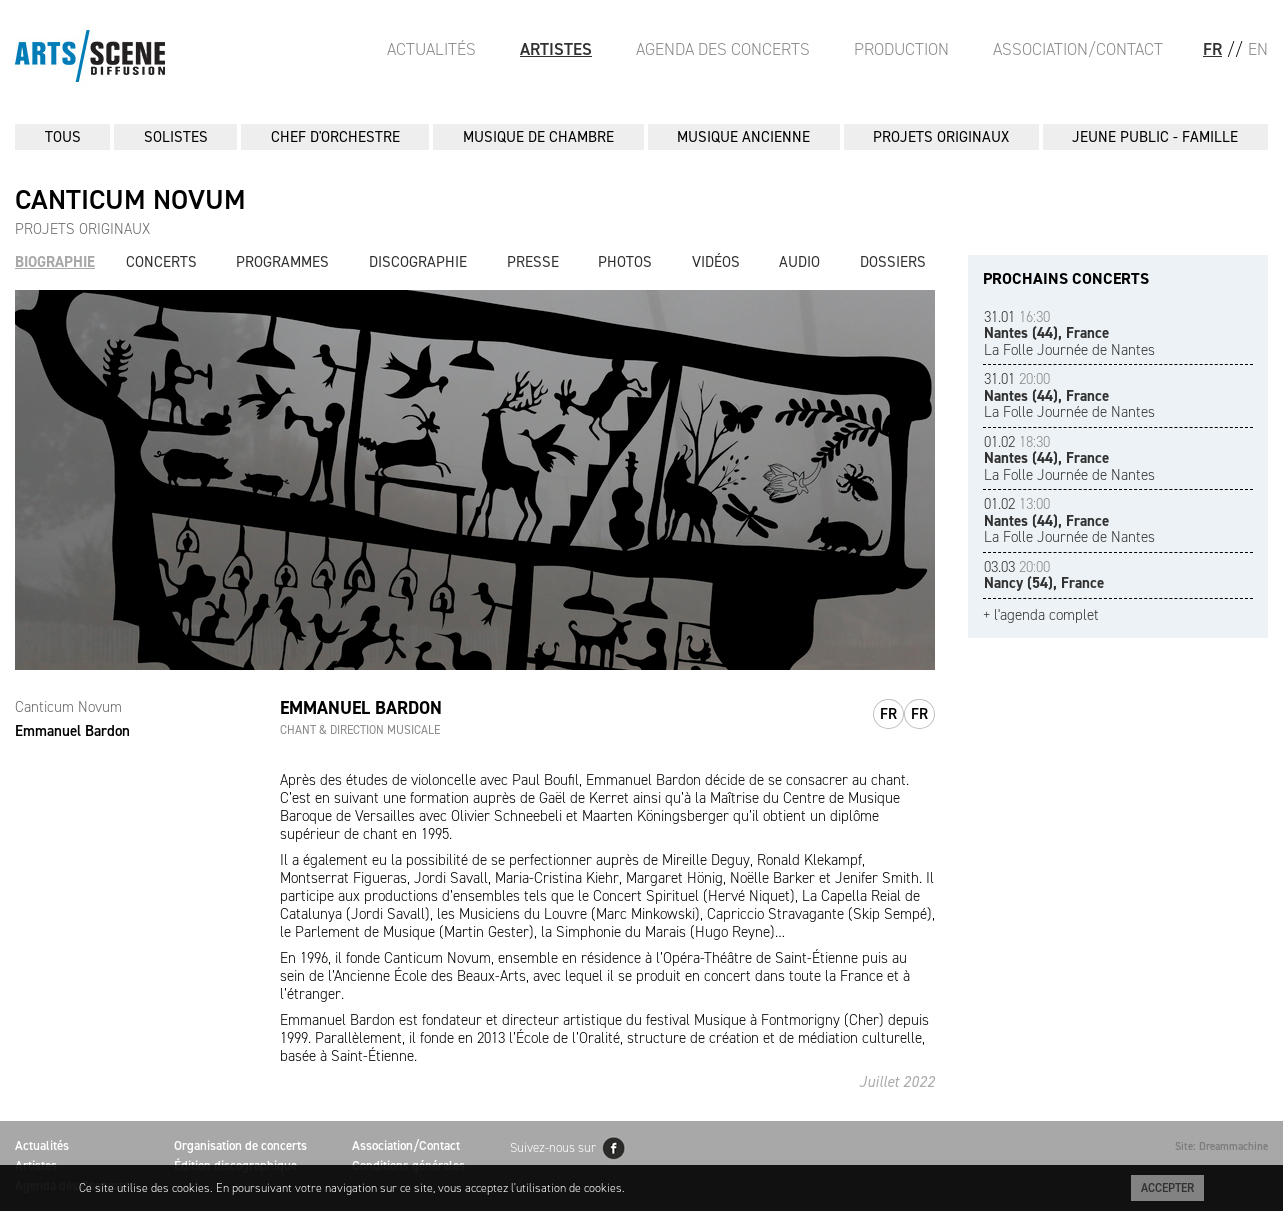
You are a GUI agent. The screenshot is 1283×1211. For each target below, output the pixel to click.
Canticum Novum (68, 707)
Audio (799, 262)
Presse (533, 262)
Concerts (161, 262)
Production (901, 49)
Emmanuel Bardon (72, 731)
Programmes (282, 262)
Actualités (431, 49)
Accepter (1167, 1188)
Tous (63, 137)
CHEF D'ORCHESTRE (335, 137)
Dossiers (893, 262)
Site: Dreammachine (1221, 1146)
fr (888, 714)
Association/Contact (1078, 49)
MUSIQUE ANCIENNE (743, 137)
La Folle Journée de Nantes (1069, 333)
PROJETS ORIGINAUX (941, 137)
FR (1212, 49)
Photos (625, 262)
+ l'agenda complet (1041, 615)
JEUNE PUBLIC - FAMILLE (1155, 137)
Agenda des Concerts (723, 49)
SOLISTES (176, 137)
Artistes (556, 49)
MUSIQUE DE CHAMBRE (538, 137)
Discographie (418, 262)
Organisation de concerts (240, 1145)
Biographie (55, 262)
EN (1258, 49)
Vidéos (716, 262)
